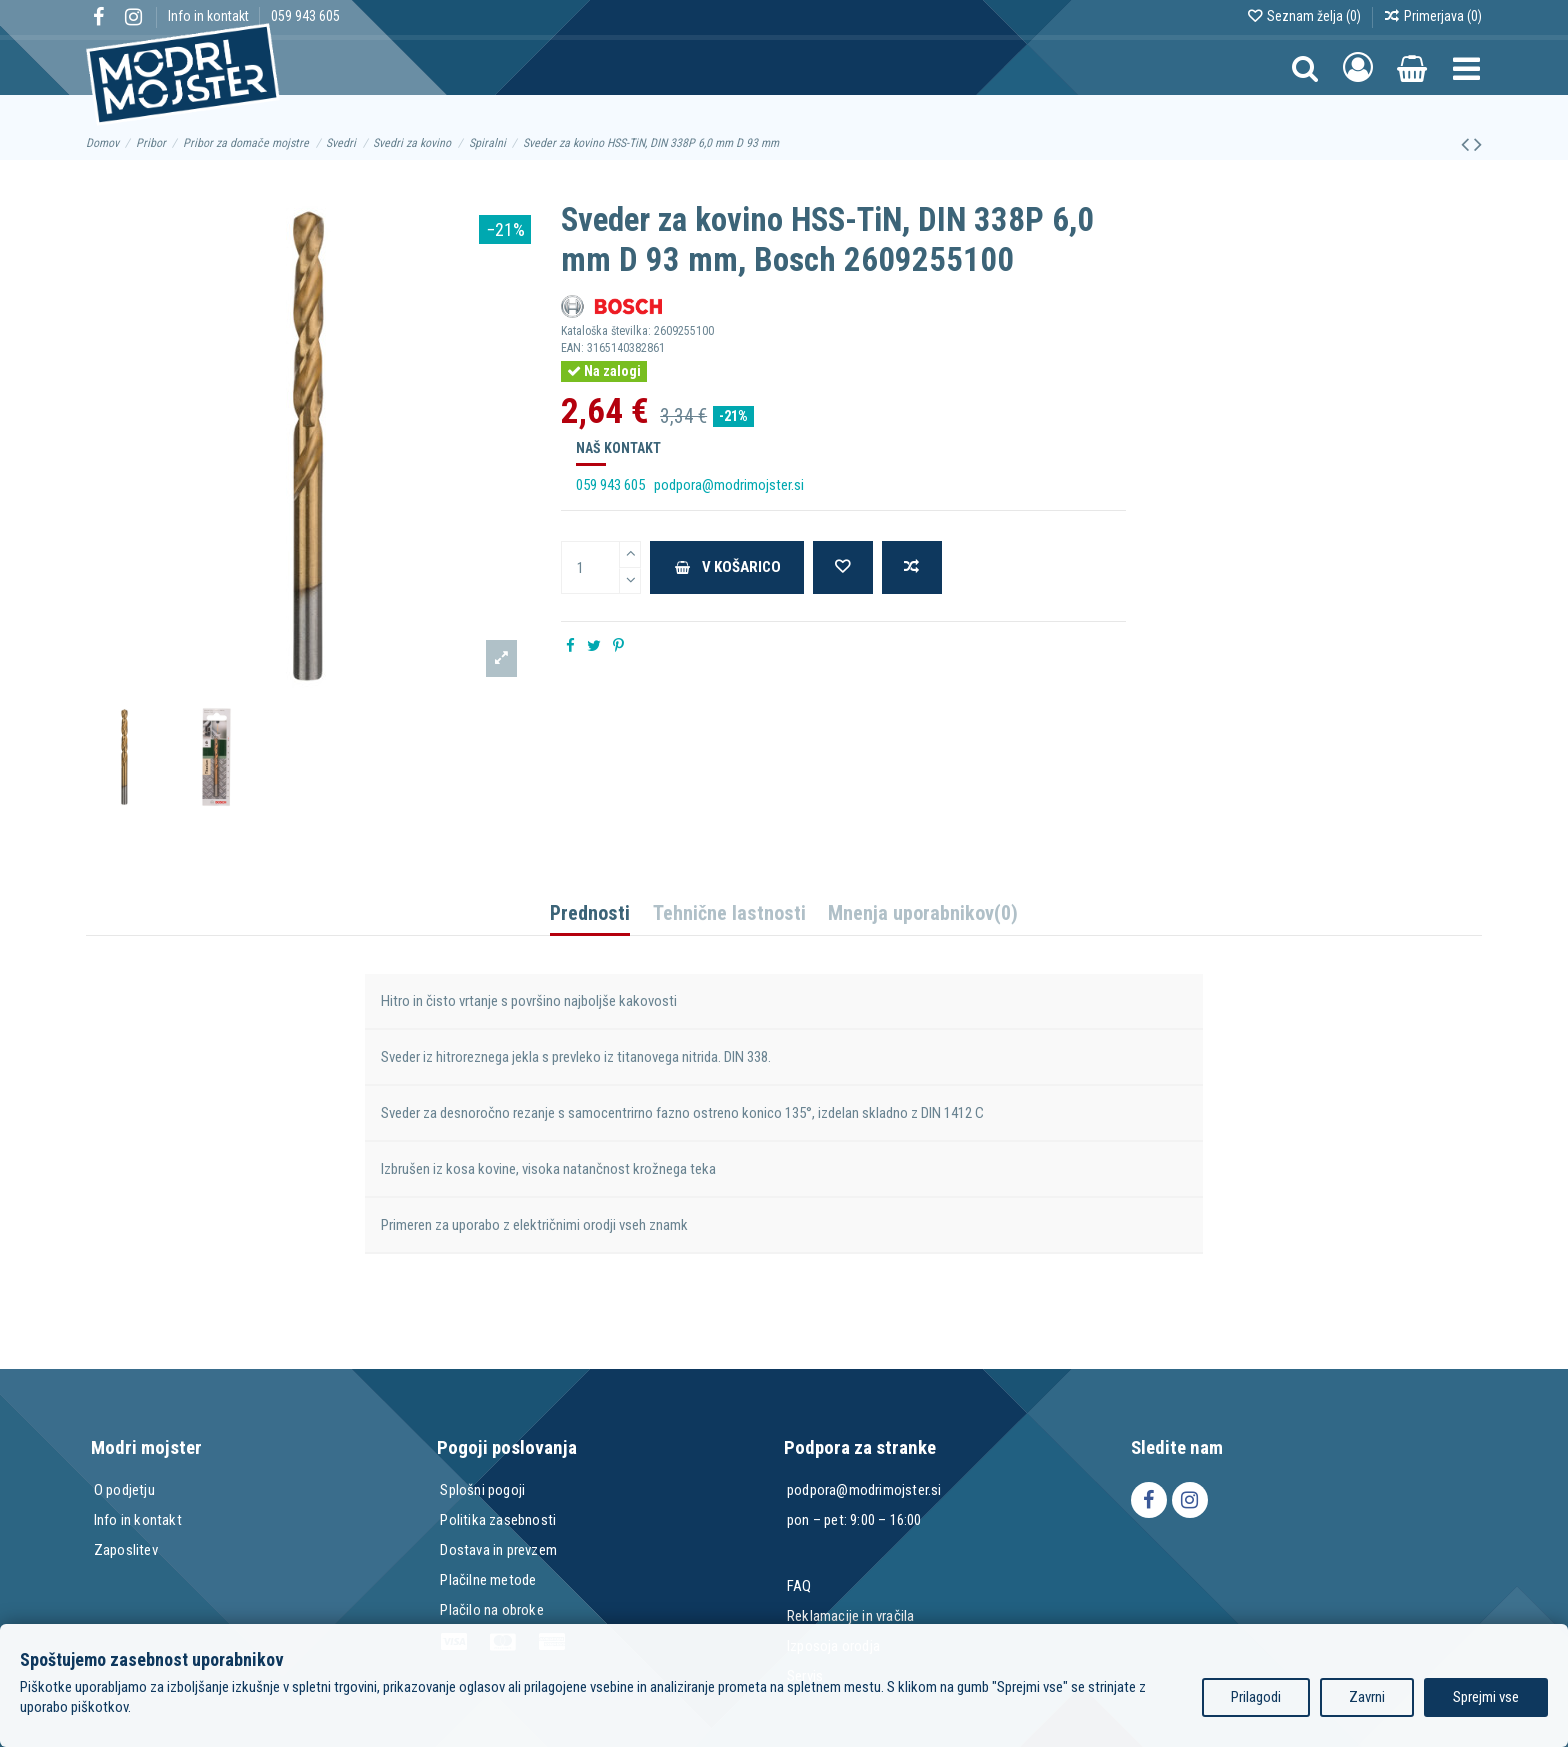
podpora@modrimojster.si (729, 485)
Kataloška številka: (606, 331)
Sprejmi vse (1486, 1697)
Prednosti (590, 914)
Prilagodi (1256, 1697)
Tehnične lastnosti (729, 914)
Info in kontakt (210, 16)
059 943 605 (305, 16)
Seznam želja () (1305, 16)
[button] (1466, 67)
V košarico (727, 567)
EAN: (572, 348)
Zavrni (1367, 1697)
